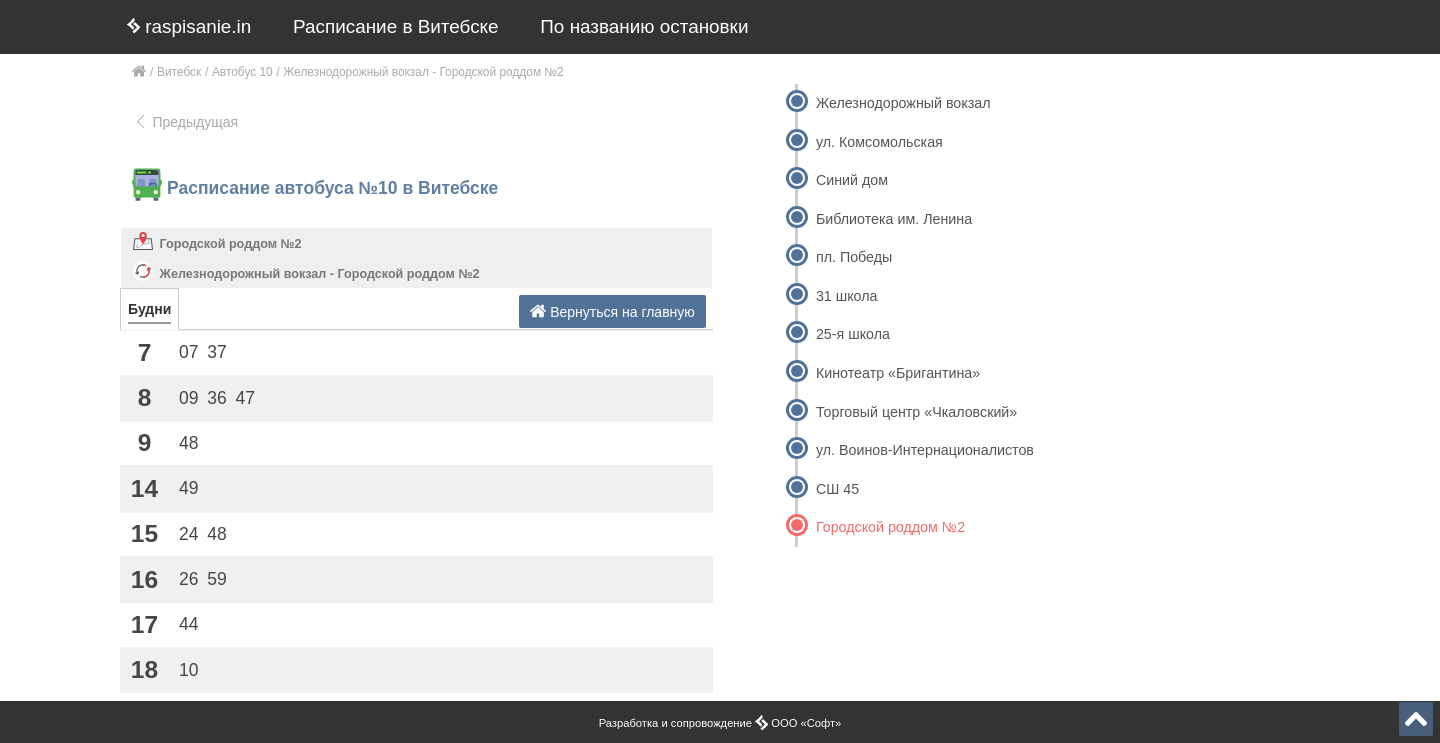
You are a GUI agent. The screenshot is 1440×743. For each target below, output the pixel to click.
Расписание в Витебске (396, 26)
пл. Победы (854, 257)
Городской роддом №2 (231, 244)
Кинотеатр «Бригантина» (898, 373)
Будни (149, 309)
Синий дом (852, 180)
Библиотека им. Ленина (894, 219)
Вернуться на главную (612, 311)
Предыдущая (185, 122)
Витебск (179, 72)
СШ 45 (837, 489)
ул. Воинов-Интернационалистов (925, 450)
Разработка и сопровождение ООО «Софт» (720, 723)
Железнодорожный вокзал (903, 103)
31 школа (847, 296)
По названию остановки (644, 26)
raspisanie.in (189, 26)
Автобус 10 (242, 72)
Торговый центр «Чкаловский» (916, 412)
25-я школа (853, 334)
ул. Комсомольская (879, 142)
